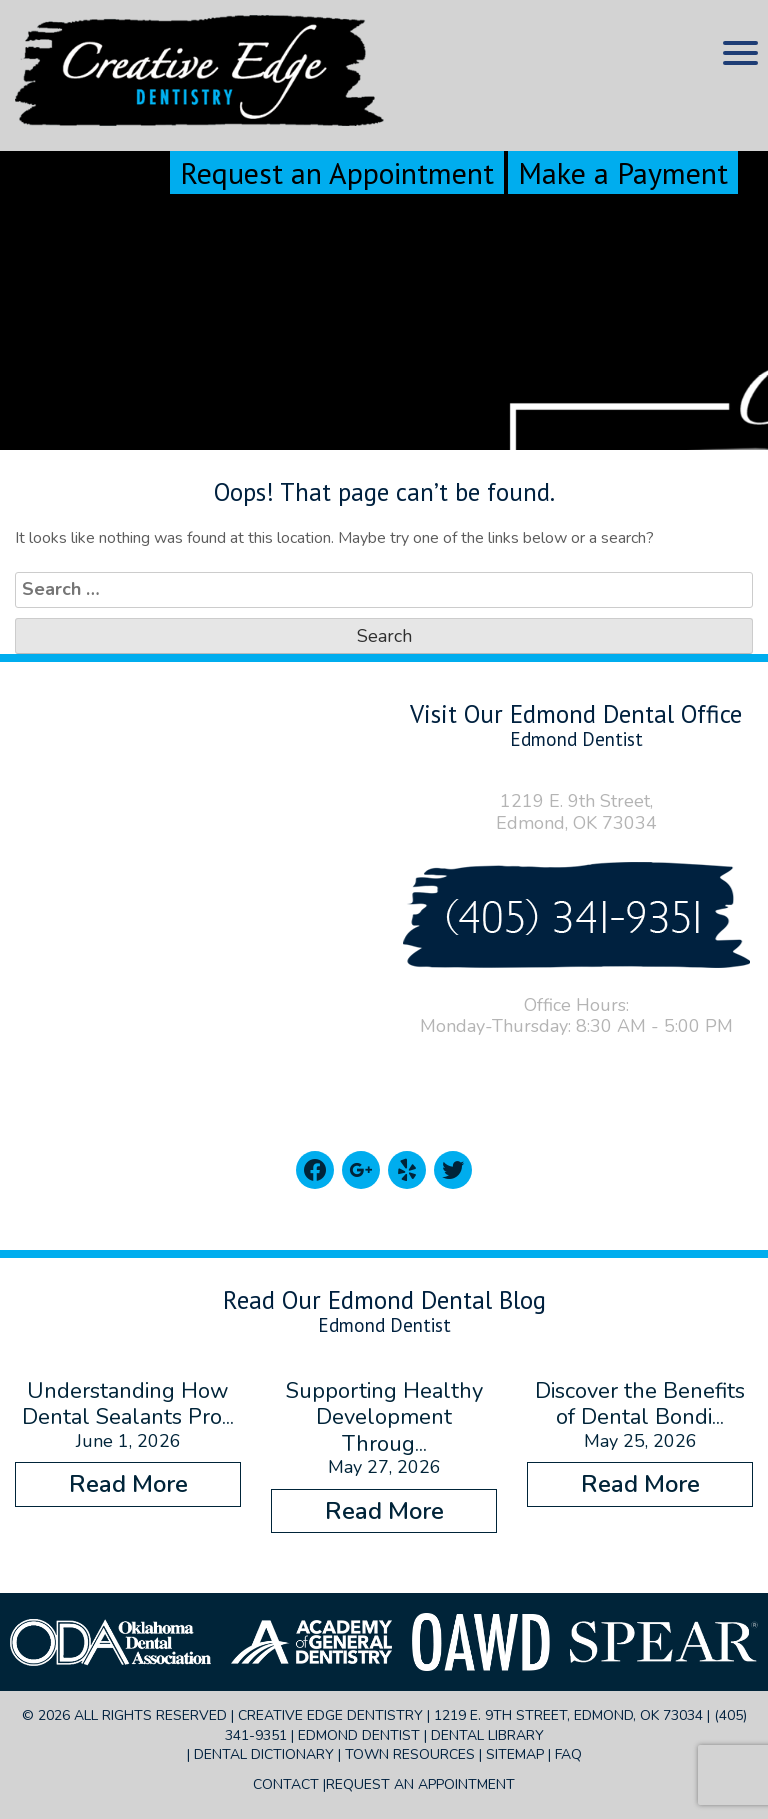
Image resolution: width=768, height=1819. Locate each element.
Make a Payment (623, 172)
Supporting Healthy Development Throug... (384, 1417)
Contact (286, 1784)
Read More (128, 1484)
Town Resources (410, 1754)
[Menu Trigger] (740, 52)
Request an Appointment (337, 172)
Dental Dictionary (264, 1754)
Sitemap (515, 1754)
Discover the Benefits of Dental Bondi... (640, 1404)
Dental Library (487, 1735)
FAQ (568, 1754)
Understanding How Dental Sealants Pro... (128, 1404)
